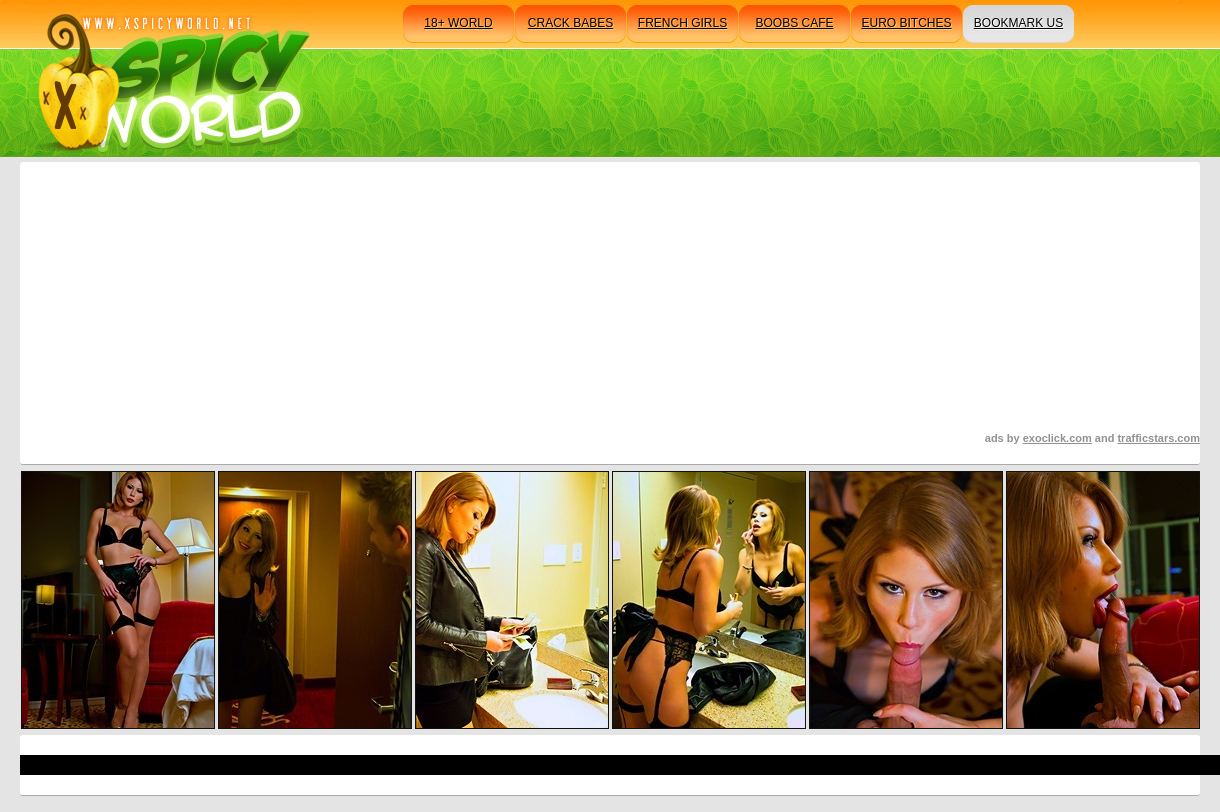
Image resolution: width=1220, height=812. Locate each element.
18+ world (458, 23)
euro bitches (906, 23)
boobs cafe (794, 23)
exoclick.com (1057, 438)
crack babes (570, 23)
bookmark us (1018, 23)
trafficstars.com (1158, 438)
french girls (682, 23)
